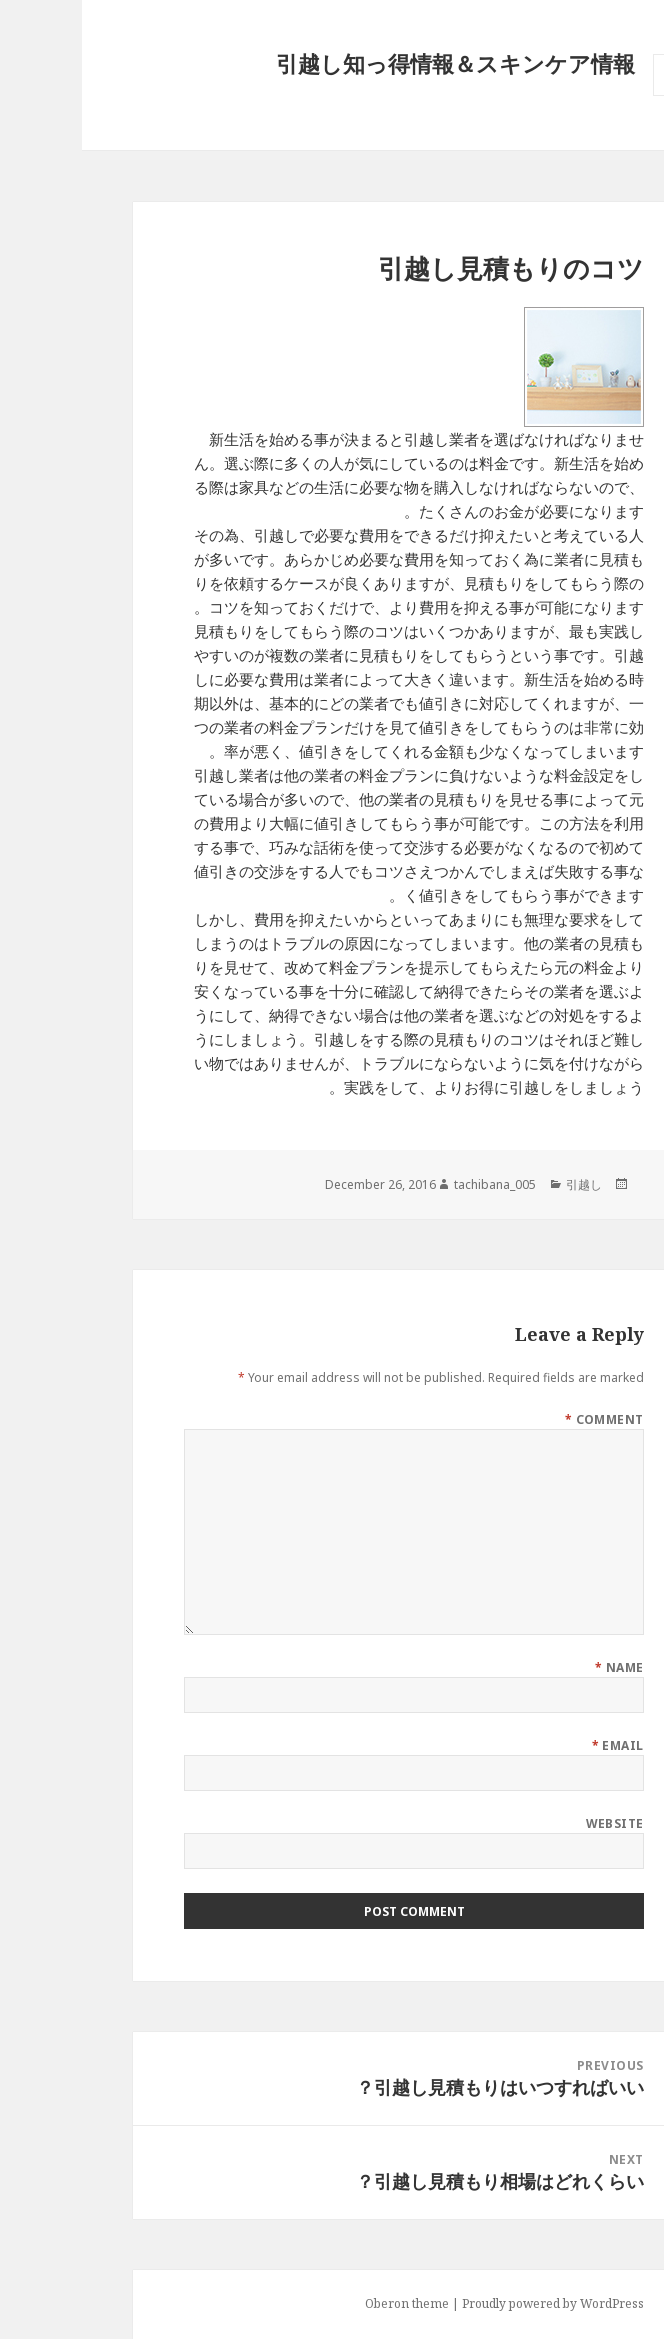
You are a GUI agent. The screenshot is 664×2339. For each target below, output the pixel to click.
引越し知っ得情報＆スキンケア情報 (373, 63)
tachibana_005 (413, 1184)
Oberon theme (325, 2303)
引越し (502, 1184)
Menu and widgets (591, 95)
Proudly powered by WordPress (471, 2303)
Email (536, 1745)
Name (537, 1667)
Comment (522, 1419)
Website (533, 1823)
